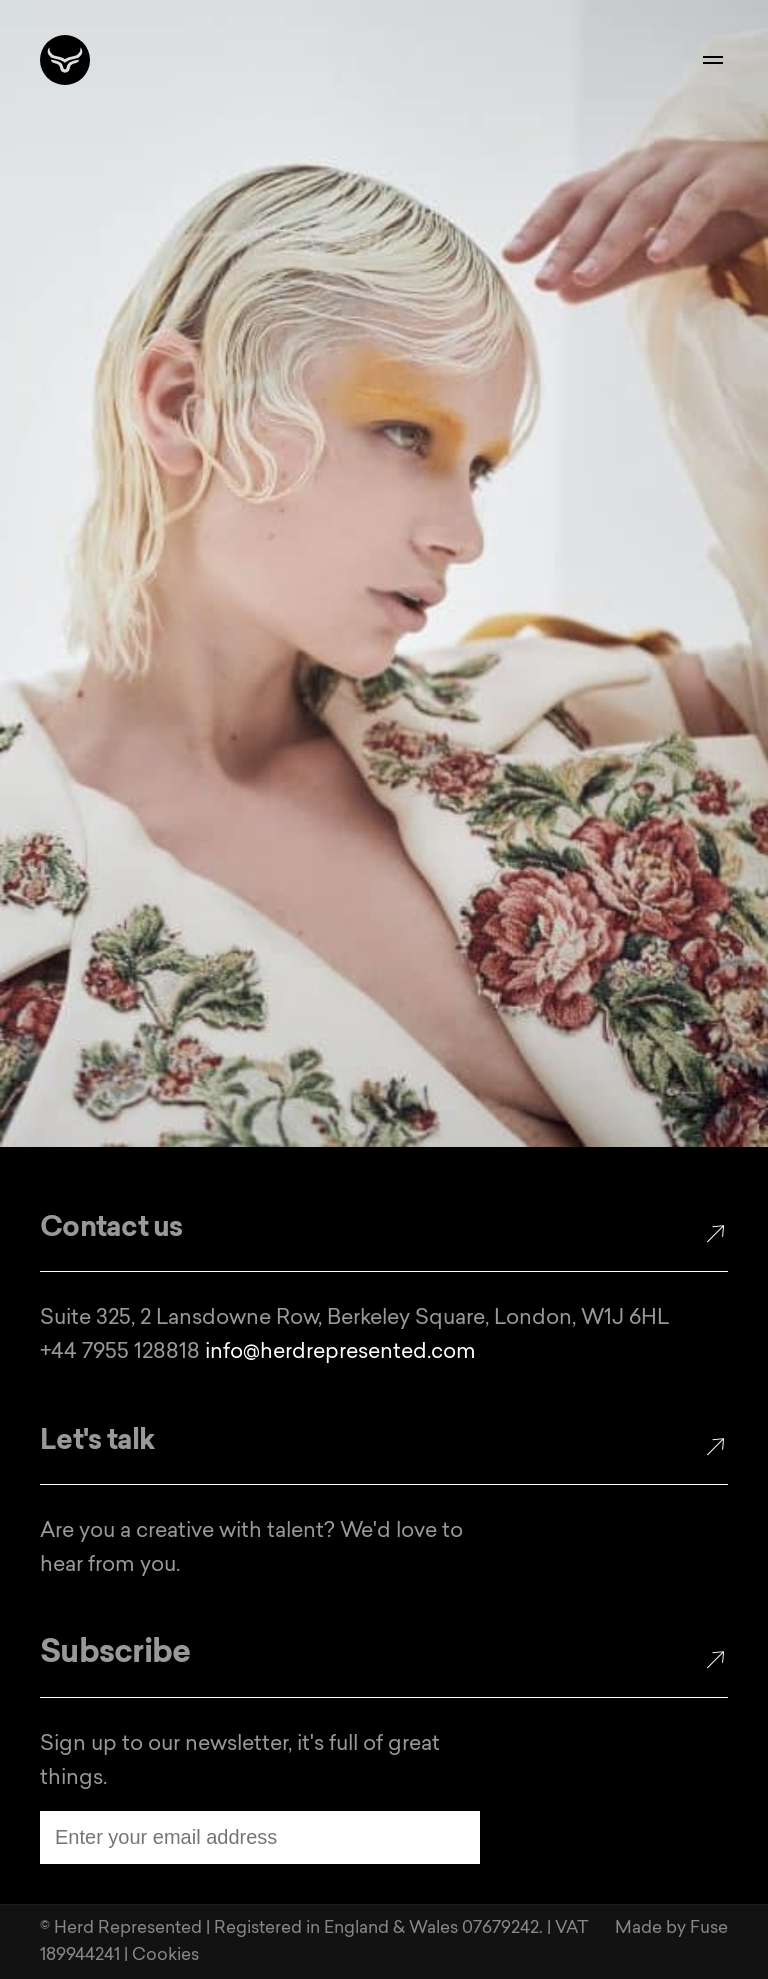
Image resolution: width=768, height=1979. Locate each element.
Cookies (165, 1955)
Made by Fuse (671, 1928)
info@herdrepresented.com (340, 1352)
